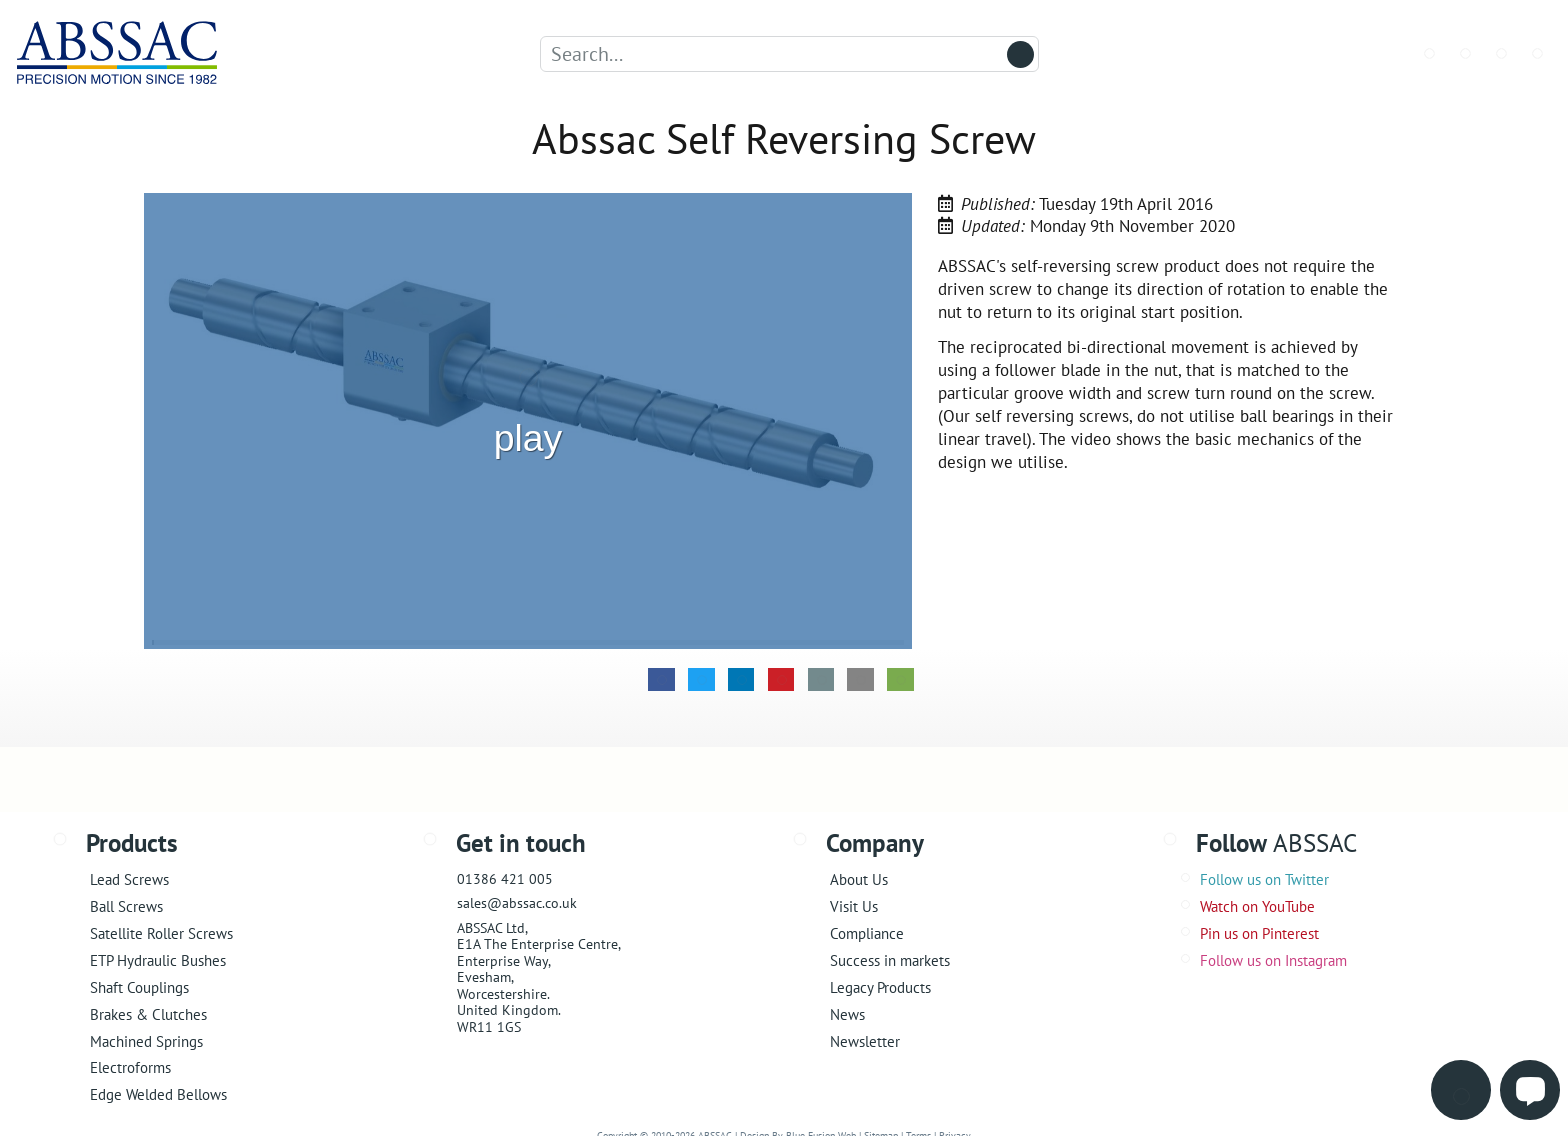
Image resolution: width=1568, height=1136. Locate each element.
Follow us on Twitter (1264, 879)
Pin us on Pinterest (1259, 933)
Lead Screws (129, 879)
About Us (859, 879)
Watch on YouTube (1257, 906)
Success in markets (890, 960)
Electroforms (130, 1067)
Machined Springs (146, 1041)
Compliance (867, 933)
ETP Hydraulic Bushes (158, 960)
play (528, 414)
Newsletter (865, 1041)
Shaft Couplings (139, 987)
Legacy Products (880, 987)
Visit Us (854, 906)
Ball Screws (126, 906)
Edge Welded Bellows (158, 1094)
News (847, 1014)
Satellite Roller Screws (161, 933)
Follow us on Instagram (1273, 960)
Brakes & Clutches (148, 1014)
